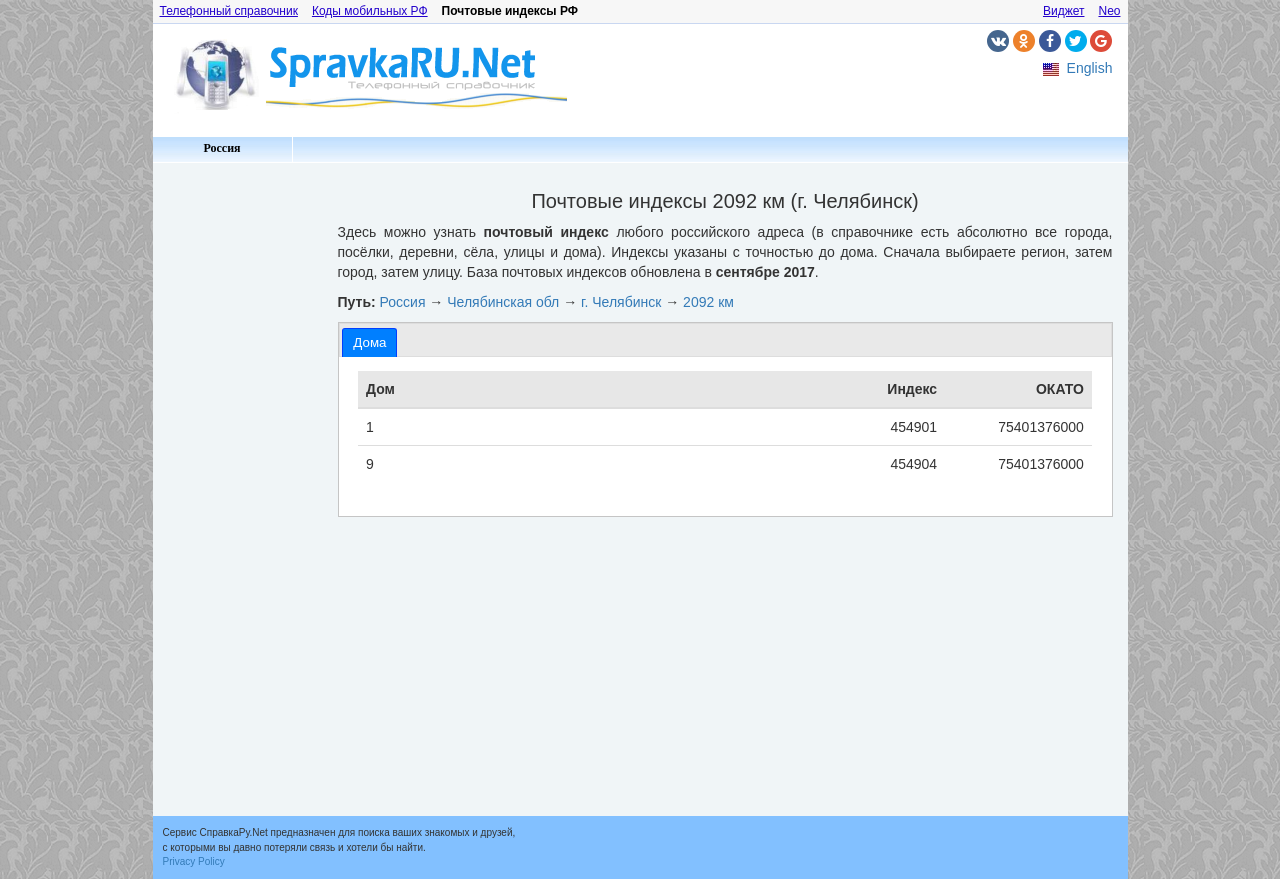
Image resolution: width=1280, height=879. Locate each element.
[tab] (369, 342)
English (1090, 68)
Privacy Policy (194, 861)
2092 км (708, 302)
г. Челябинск (621, 302)
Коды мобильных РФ (370, 11)
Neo (1109, 11)
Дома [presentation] (369, 342)
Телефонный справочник (229, 11)
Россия (221, 148)
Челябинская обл (503, 302)
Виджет (1064, 11)
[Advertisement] (238, 470)
